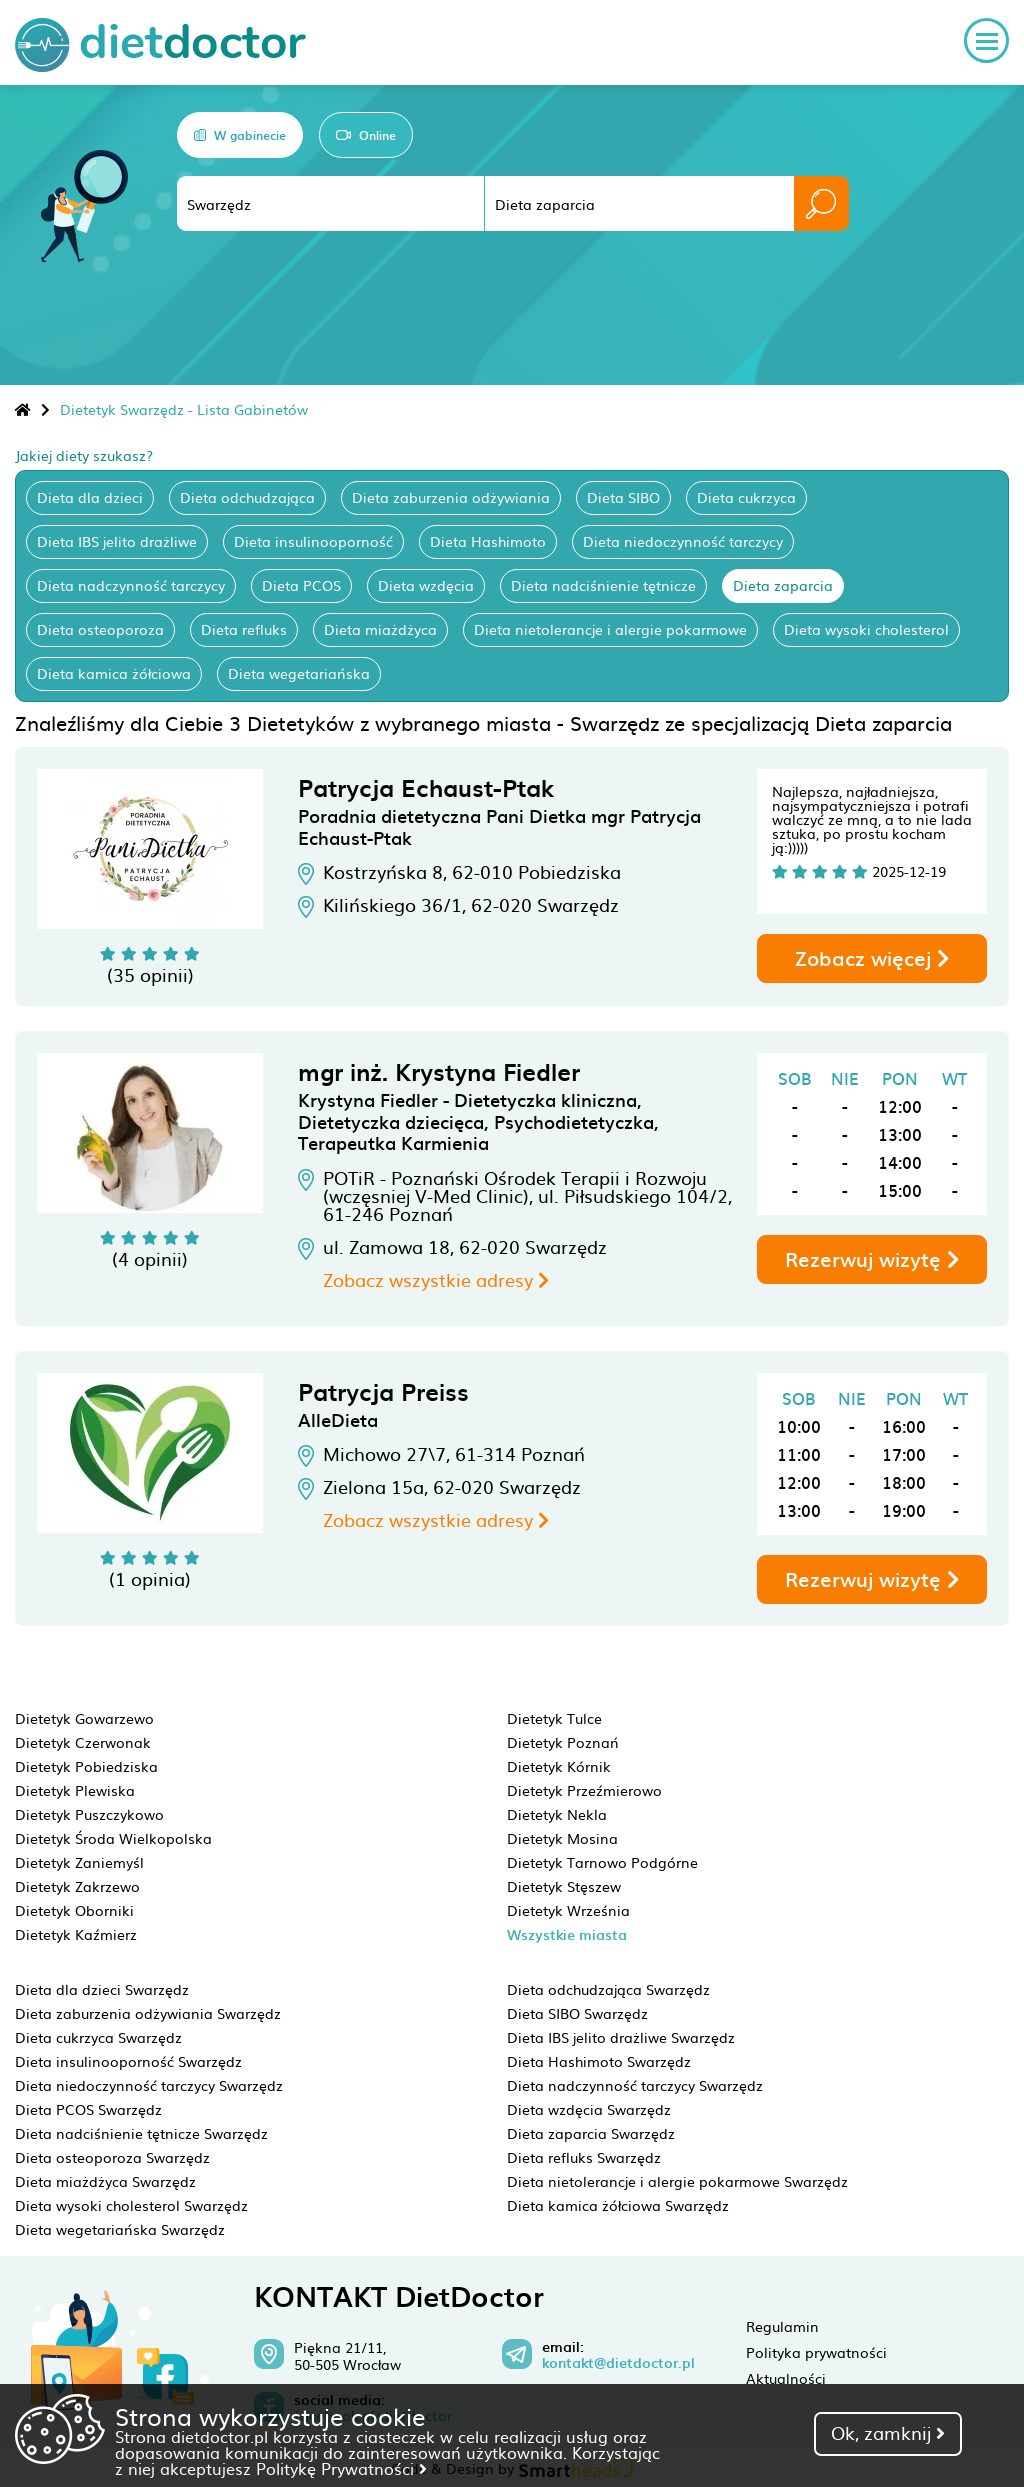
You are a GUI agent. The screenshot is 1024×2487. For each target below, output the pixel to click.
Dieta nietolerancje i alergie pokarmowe (610, 629)
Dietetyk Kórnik (559, 1766)
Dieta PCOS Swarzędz (88, 2109)
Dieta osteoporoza (100, 629)
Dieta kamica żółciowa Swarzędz (618, 2205)
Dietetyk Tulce (554, 1718)
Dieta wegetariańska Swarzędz (120, 2229)
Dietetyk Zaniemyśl (79, 1862)
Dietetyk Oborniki (74, 1910)
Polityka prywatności (816, 2352)
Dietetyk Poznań (563, 1742)
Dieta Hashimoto (488, 541)
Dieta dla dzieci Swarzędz (102, 1989)
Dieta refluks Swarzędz (584, 2157)
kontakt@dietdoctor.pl (618, 2363)
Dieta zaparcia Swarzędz (591, 2133)
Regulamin (782, 2326)
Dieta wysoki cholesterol (866, 629)
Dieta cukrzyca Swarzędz (98, 2037)
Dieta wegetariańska (299, 673)
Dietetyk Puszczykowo (89, 1814)
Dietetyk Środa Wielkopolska (113, 1838)
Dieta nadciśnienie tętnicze (603, 585)
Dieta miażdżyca (380, 629)
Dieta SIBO (623, 497)
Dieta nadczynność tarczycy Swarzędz (635, 2085)
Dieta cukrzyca (746, 497)
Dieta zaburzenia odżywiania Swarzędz (148, 2013)
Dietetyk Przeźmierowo (584, 1790)
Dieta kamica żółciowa (114, 673)
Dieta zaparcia (783, 585)
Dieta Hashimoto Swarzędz (599, 2061)
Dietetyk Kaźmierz (76, 1934)
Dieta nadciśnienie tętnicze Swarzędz (141, 2133)
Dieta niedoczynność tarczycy (683, 541)
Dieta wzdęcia (426, 585)
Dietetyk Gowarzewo (84, 1718)
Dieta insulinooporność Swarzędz (128, 2061)
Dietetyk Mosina (562, 1838)
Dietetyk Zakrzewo (77, 1886)
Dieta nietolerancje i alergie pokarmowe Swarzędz (677, 2181)
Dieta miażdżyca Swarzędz (105, 2181)
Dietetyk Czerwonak (83, 1742)
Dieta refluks (244, 629)
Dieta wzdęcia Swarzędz (589, 2109)
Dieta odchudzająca (247, 497)
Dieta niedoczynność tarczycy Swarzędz (149, 2085)
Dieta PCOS (301, 585)
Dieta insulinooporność (313, 541)
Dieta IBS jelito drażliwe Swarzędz (621, 2037)
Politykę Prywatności (341, 2468)
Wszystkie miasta (567, 1934)
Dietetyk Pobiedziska (86, 1766)
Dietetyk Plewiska (75, 1790)
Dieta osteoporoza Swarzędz (112, 2157)
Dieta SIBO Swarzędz (577, 2013)
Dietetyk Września (568, 1910)
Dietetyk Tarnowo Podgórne (602, 1862)
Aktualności (786, 2378)
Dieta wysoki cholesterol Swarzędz (131, 2205)
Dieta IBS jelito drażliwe (117, 541)
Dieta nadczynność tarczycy (131, 585)
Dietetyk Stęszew (564, 1886)
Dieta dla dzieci (90, 497)
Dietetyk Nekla (557, 1814)
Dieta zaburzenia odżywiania (451, 497)
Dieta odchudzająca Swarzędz (608, 1989)
